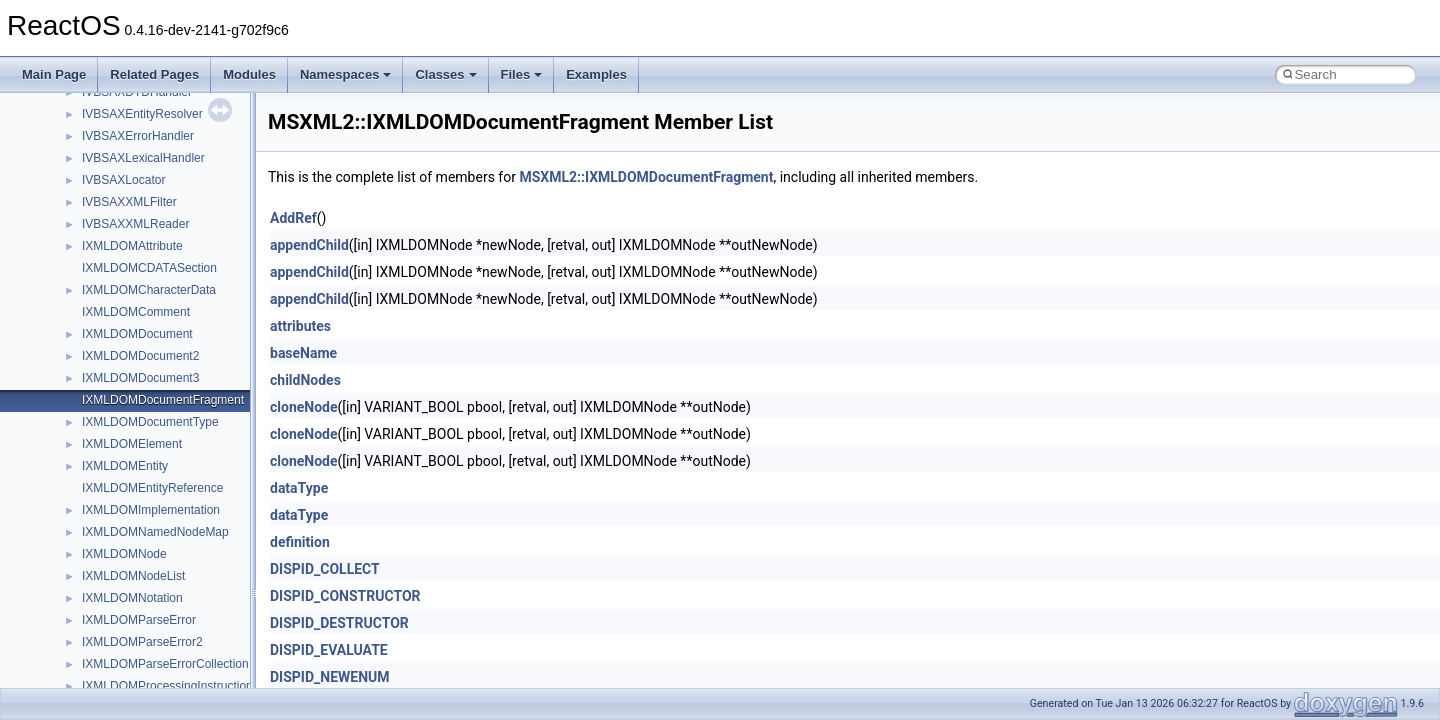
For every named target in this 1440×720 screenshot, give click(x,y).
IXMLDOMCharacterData (149, 290)
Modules (249, 74)
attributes (300, 326)
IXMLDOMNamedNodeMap (155, 532)
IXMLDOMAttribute (132, 246)
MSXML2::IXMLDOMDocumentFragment (646, 177)
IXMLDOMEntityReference (152, 488)
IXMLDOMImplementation (151, 510)
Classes (445, 74)
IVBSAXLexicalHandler (143, 158)
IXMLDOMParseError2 (142, 642)
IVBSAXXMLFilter (129, 202)
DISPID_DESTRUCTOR (339, 623)
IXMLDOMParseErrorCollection (165, 664)
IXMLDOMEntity (125, 466)
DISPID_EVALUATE (329, 650)
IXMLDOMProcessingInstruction (167, 686)
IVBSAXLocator (123, 180)
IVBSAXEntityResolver (142, 114)
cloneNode (304, 407)
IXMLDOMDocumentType (150, 422)
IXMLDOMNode (124, 554)
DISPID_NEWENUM (330, 677)
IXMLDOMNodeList (133, 576)
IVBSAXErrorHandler (138, 136)
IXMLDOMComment (136, 312)
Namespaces (346, 74)
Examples (596, 74)
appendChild (309, 245)
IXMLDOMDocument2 (140, 356)
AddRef (293, 218)
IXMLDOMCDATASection (149, 268)
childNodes (305, 380)
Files (522, 74)
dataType (299, 488)
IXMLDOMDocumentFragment (163, 400)
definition (300, 542)
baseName (303, 353)
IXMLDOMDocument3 (140, 378)
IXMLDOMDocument (137, 334)
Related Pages (154, 74)
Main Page (54, 74)
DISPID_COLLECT (325, 569)
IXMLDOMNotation (132, 598)
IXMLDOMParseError (139, 620)
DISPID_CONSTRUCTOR (345, 596)
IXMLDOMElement (132, 444)
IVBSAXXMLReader (135, 224)
